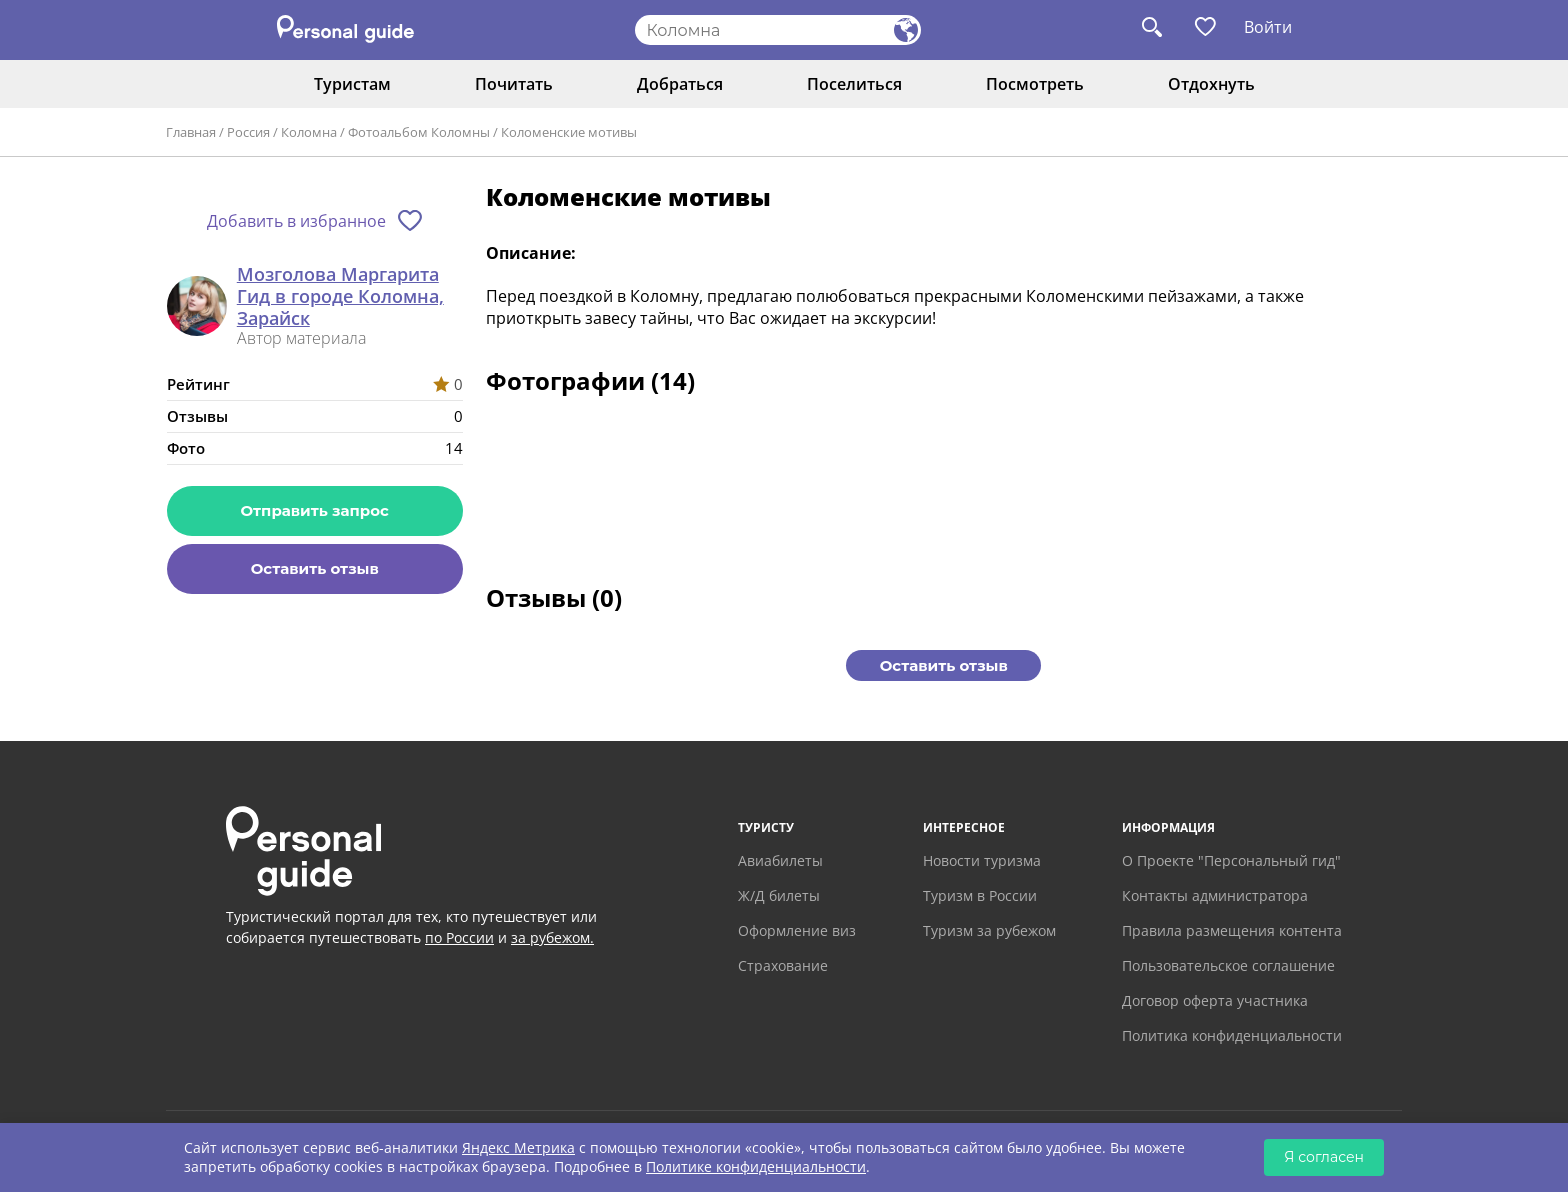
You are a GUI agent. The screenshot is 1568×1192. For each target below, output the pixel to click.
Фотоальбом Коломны (419, 132)
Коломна (309, 132)
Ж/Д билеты (779, 895)
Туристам (352, 84)
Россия (248, 132)
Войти (1268, 27)
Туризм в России (980, 895)
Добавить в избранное (296, 221)
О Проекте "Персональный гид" (1231, 860)
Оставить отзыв (315, 568)
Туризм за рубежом (989, 930)
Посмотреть (1035, 84)
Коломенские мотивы (569, 132)
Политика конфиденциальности (1232, 1035)
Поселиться (854, 84)
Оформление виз (797, 930)
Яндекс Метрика (518, 1147)
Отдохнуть (1211, 84)
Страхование (783, 965)
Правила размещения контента (1232, 930)
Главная (191, 132)
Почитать (514, 84)
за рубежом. (552, 937)
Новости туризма (982, 860)
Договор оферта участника (1215, 1000)
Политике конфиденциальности (756, 1166)
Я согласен (1324, 1157)
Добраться (680, 84)
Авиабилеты (780, 860)
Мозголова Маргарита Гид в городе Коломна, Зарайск (340, 296)
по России (459, 937)
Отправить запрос (315, 510)
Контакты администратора (1215, 895)
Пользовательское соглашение (1228, 965)
